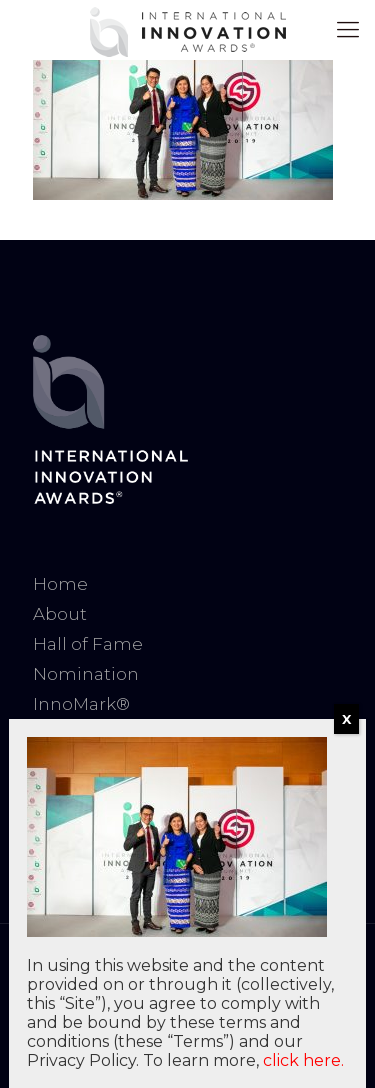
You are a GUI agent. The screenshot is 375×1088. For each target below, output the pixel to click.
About (60, 614)
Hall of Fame (88, 644)
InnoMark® (81, 704)
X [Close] (346, 719)
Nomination (86, 674)
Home (60, 584)
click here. (303, 1060)
